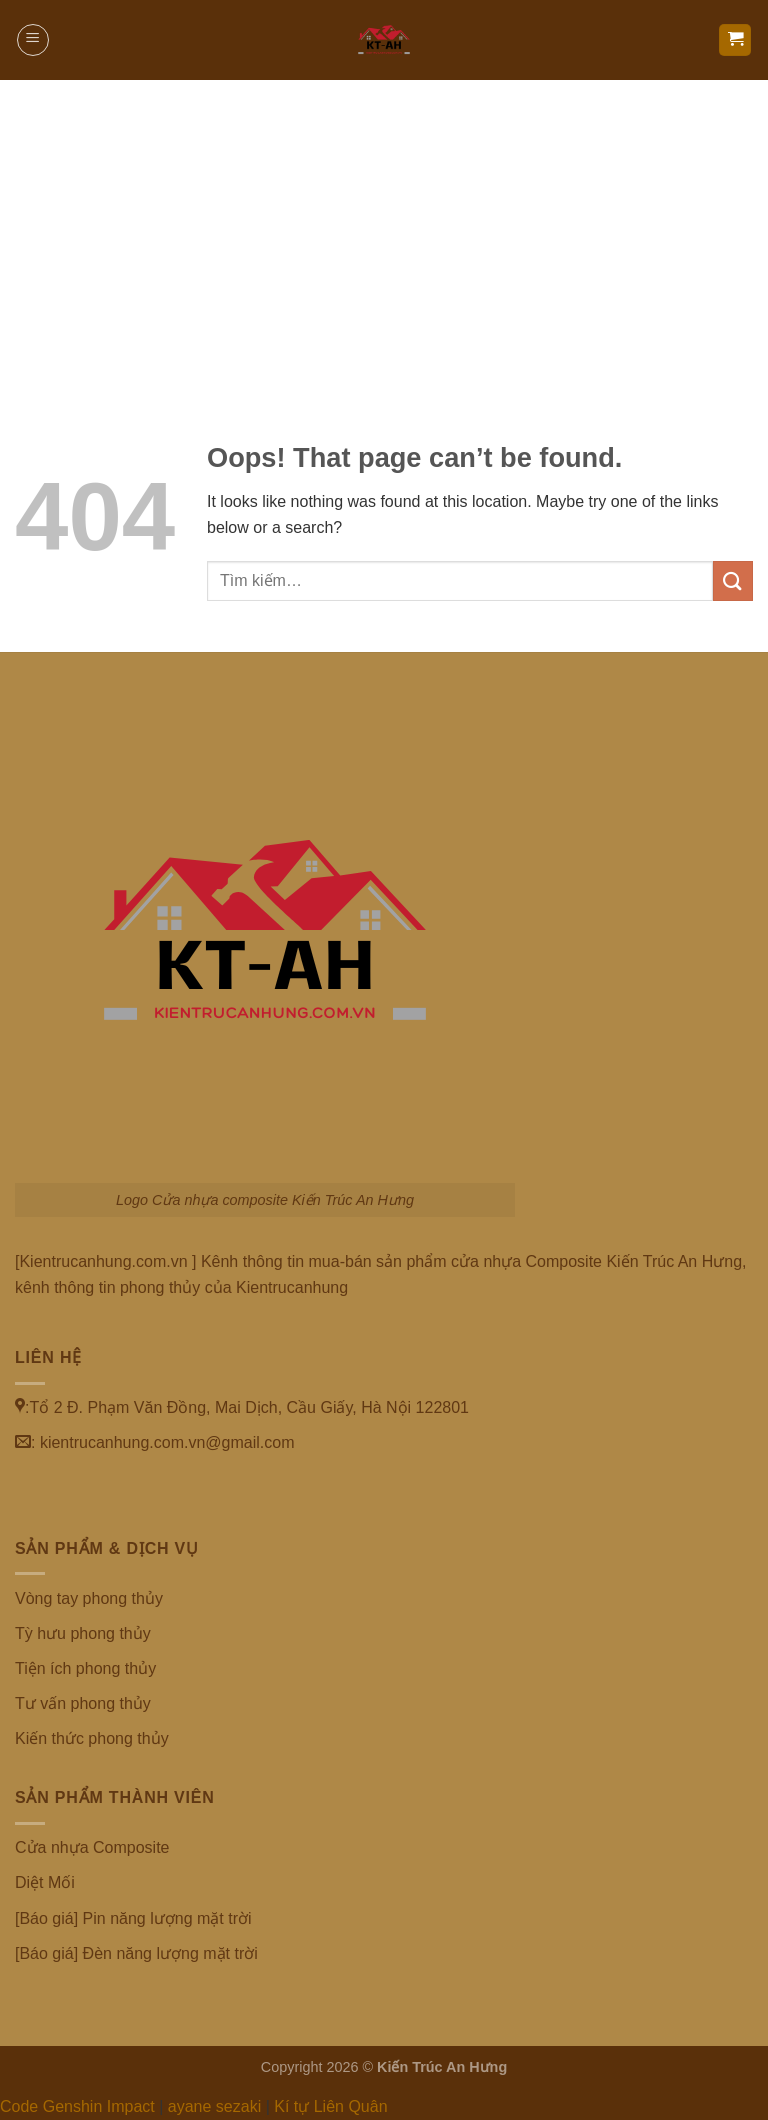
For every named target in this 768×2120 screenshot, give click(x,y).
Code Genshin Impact (77, 2106)
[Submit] (733, 580)
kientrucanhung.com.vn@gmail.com (167, 1442)
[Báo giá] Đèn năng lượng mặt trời (136, 1953)
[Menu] (33, 40)
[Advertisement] (384, 230)
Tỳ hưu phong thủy (83, 1633)
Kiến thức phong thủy (92, 1738)
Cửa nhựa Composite (92, 1847)
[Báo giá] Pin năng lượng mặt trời (133, 1918)
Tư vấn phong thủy (83, 1703)
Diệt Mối (45, 1882)
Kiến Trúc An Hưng (442, 2067)
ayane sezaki (214, 2106)
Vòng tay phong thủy (89, 1598)
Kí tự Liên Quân (330, 2106)
